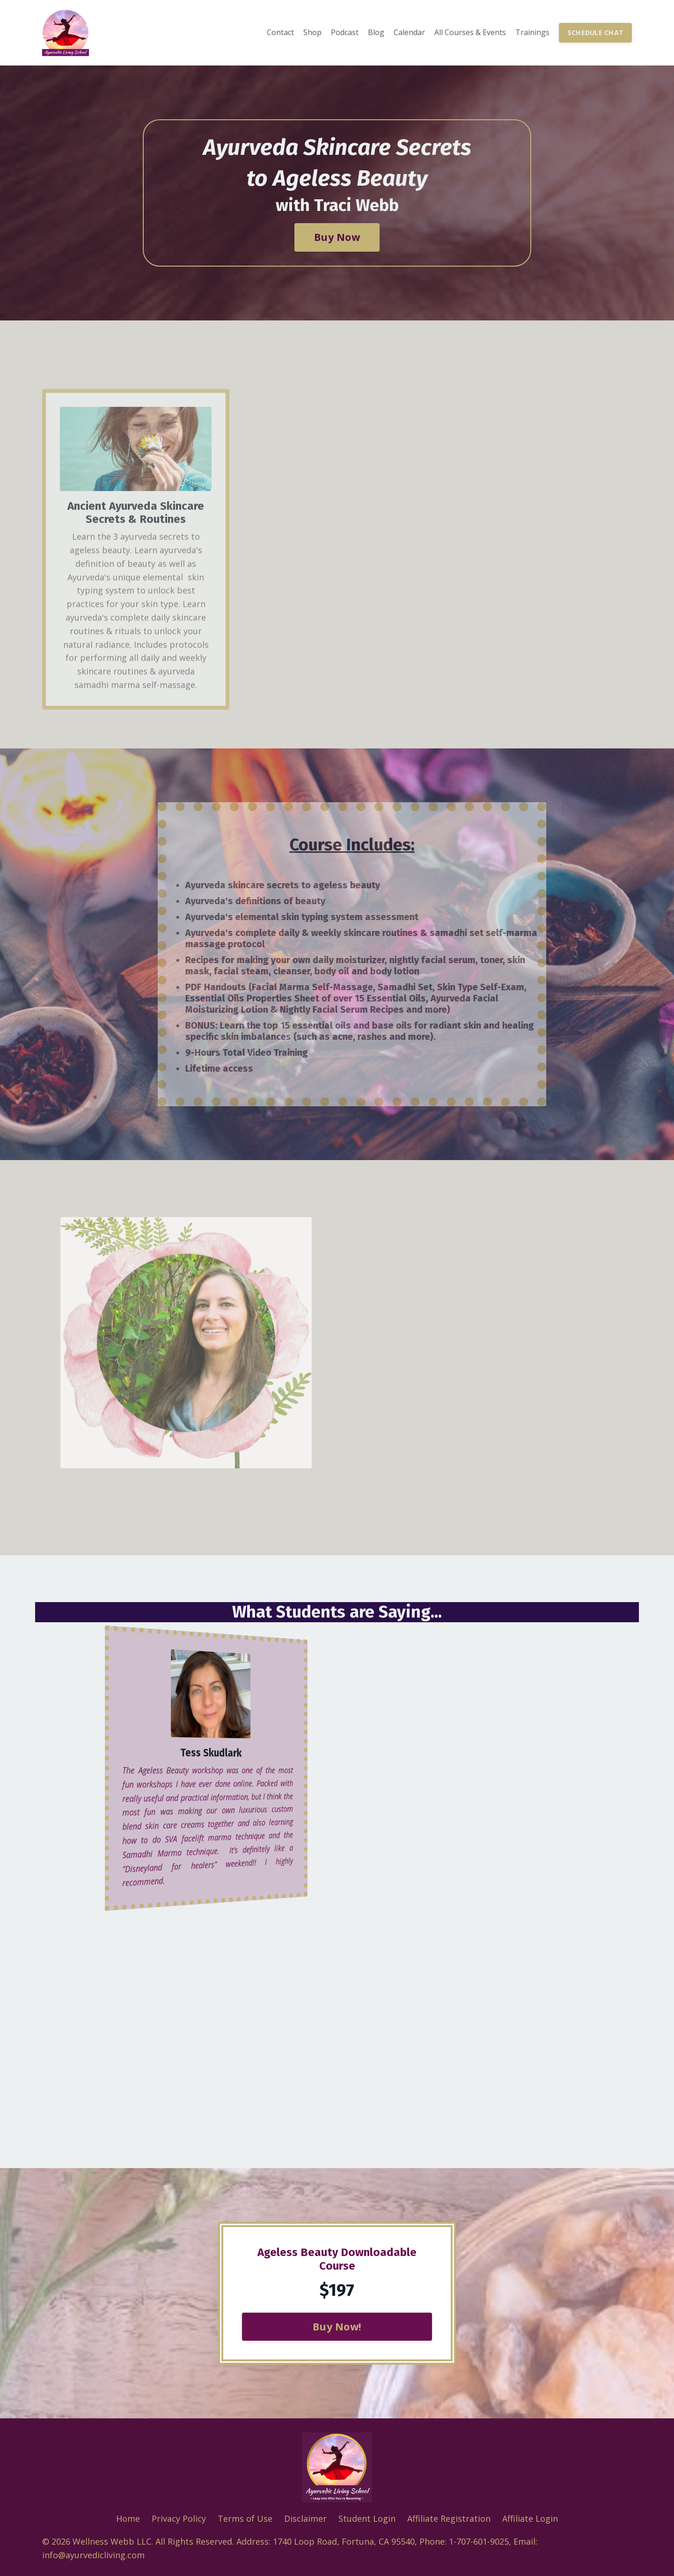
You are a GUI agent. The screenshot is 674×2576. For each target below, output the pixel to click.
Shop (312, 32)
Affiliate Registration (449, 2518)
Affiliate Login (530, 2518)
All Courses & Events (470, 32)
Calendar (409, 32)
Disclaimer (305, 2518)
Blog (376, 32)
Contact (280, 32)
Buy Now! (337, 2326)
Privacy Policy (179, 2518)
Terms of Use (245, 2518)
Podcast (345, 32)
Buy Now (337, 237)
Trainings (532, 32)
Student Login (367, 2518)
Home (128, 2518)
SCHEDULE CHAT (595, 32)
